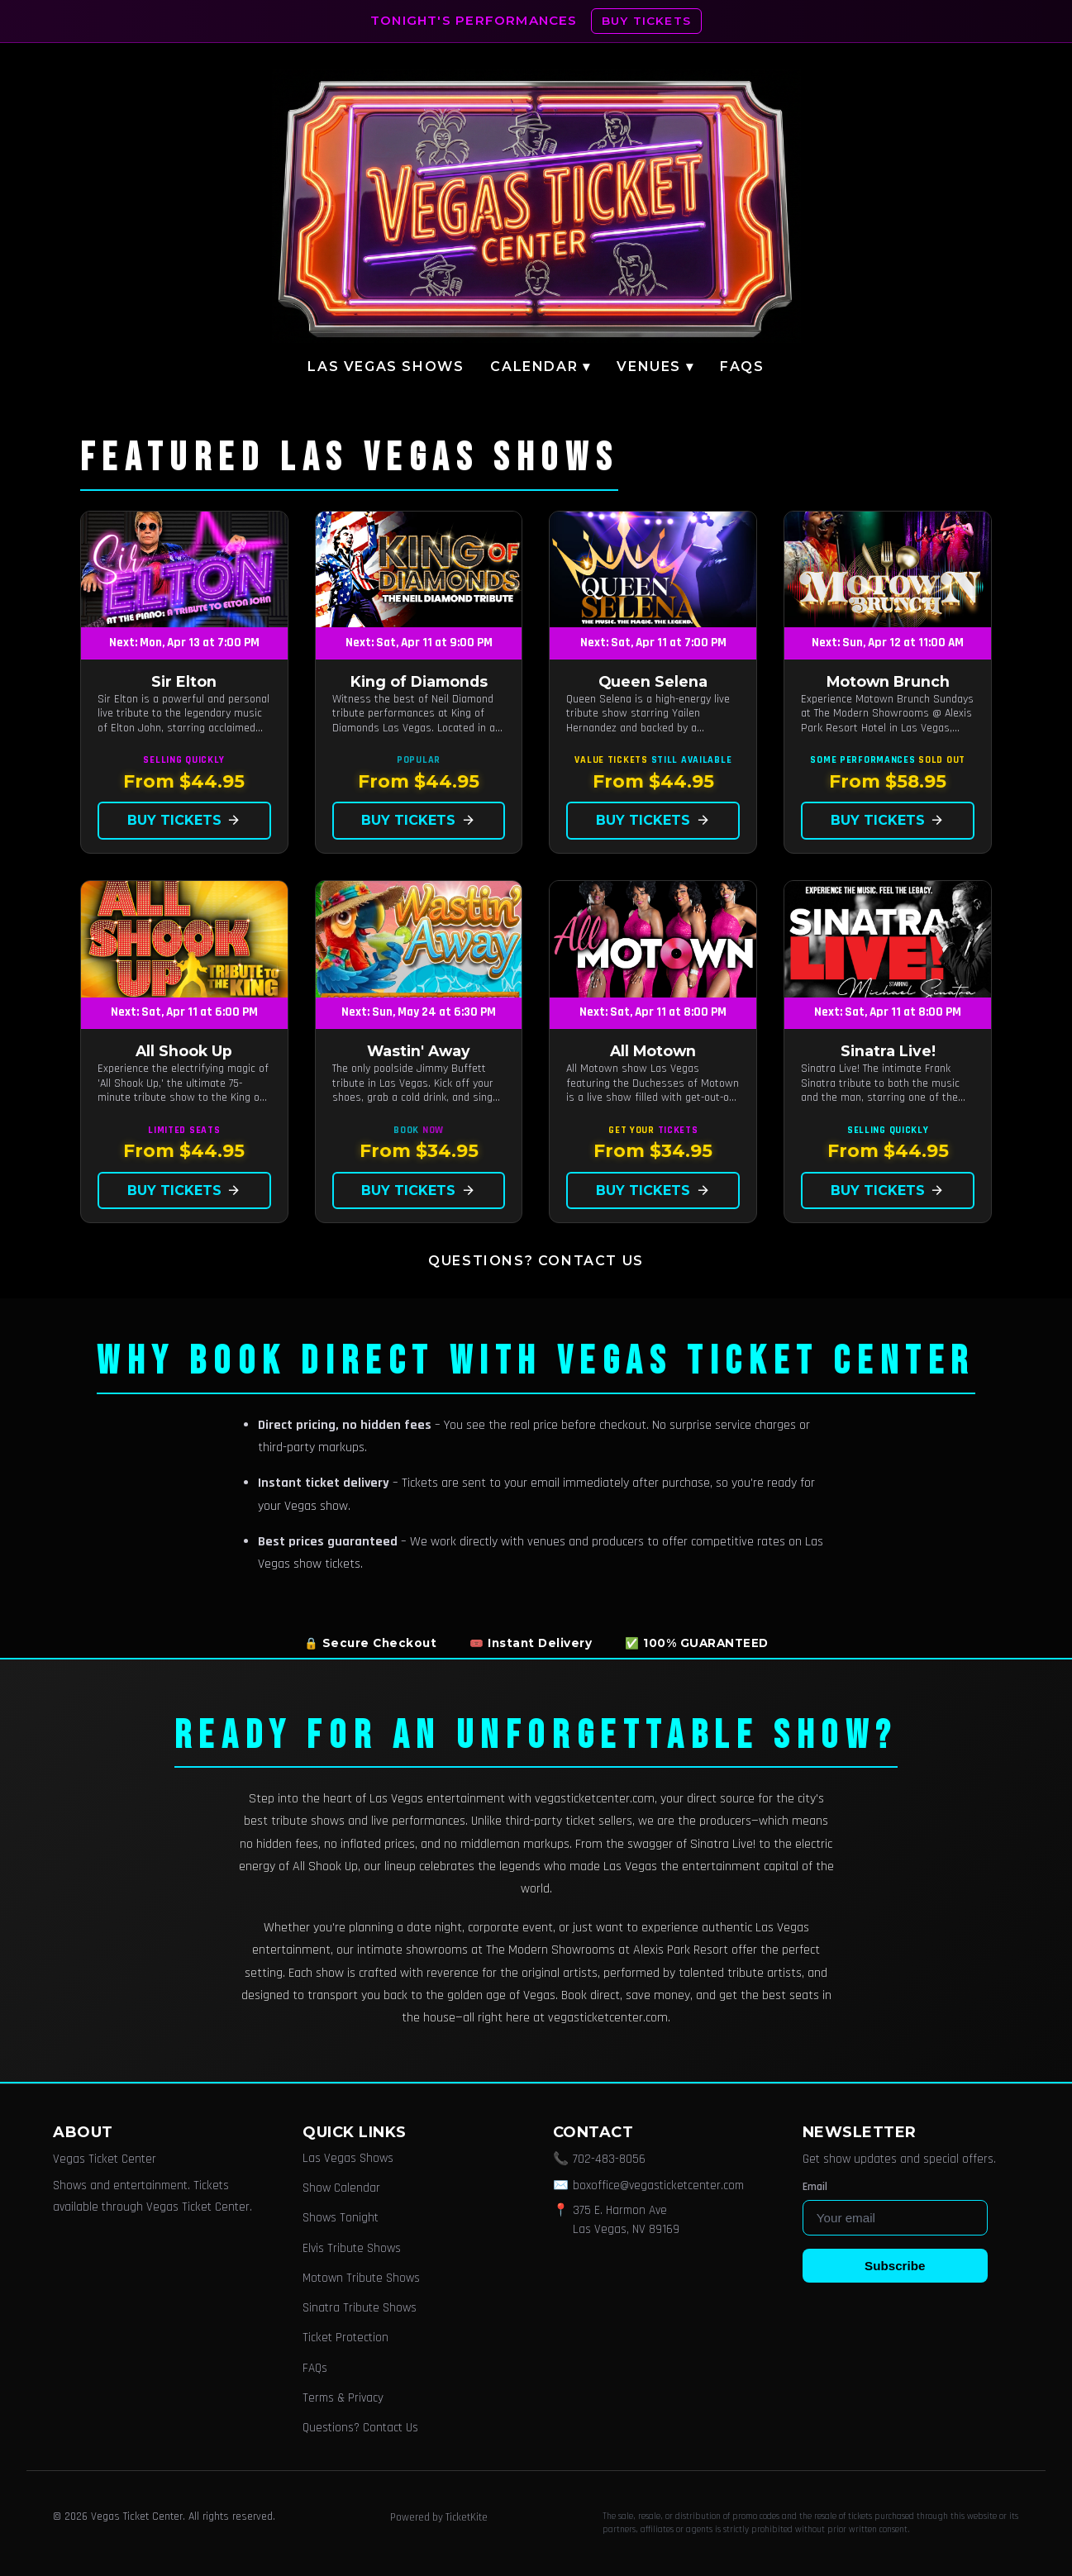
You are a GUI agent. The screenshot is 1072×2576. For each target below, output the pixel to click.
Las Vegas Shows (385, 366)
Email (815, 2186)
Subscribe (895, 2266)
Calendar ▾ (540, 366)
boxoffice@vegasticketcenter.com (658, 2185)
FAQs (742, 366)
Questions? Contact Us (536, 1261)
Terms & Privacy (343, 2398)
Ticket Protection (345, 2337)
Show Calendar (341, 2188)
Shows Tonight (341, 2218)
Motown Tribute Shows (361, 2278)
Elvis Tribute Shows (352, 2248)
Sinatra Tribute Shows (360, 2308)
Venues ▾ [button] (655, 366)
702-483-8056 (609, 2159)
